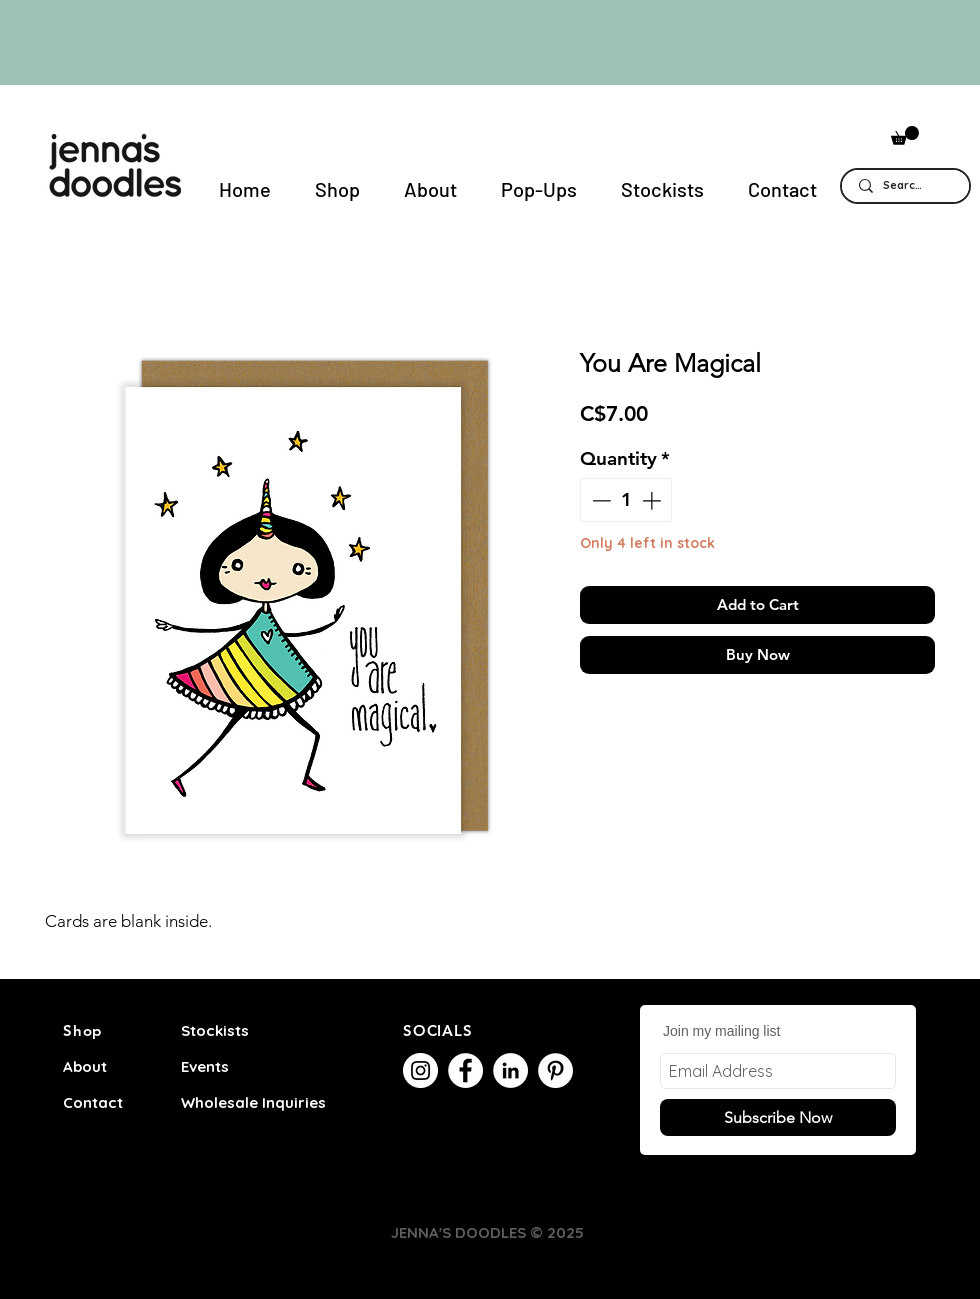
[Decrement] (599, 500)
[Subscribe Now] (778, 1117)
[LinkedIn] (510, 1070)
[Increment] (653, 500)
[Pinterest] (555, 1070)
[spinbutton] (626, 500)
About (85, 1066)
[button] (905, 135)
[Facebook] (465, 1070)
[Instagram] (420, 1070)
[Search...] (905, 186)
